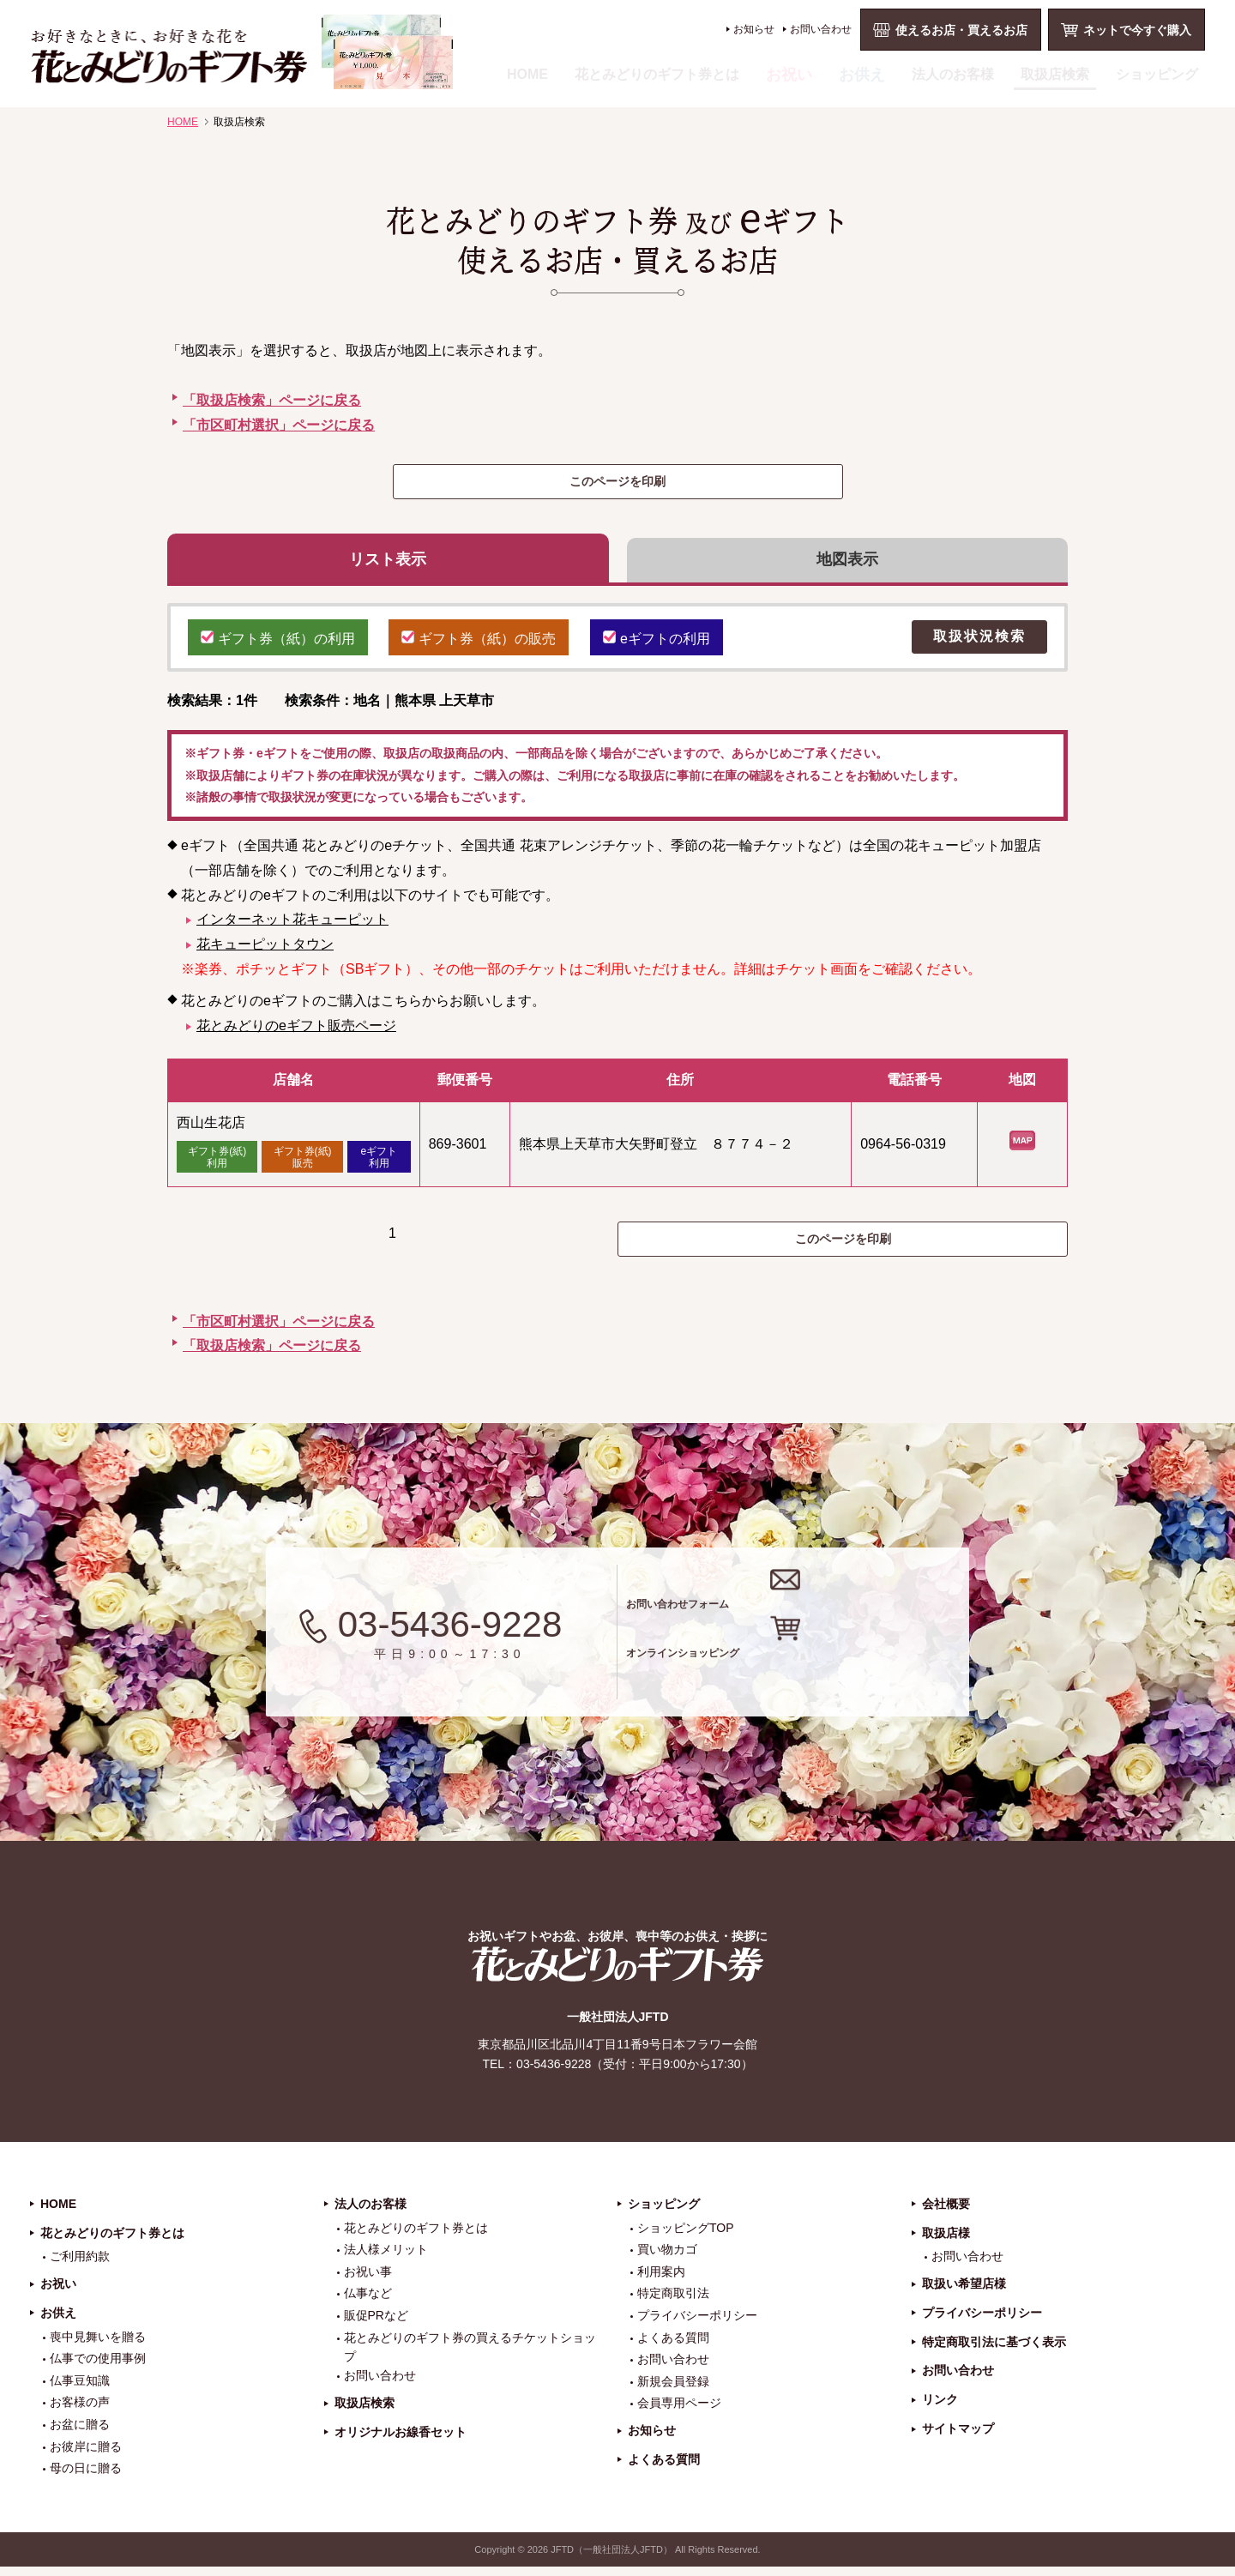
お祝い (789, 74)
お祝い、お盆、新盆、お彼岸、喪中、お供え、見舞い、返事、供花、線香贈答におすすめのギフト (241, 52)
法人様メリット (386, 2258)
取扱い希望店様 (964, 2293)
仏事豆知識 (80, 2390)
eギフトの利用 (656, 644)
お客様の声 (80, 2411)
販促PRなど (376, 2325)
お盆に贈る (80, 2433)
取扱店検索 (1055, 74)
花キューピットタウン (265, 952)
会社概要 (946, 2213)
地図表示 (847, 563)
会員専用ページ (679, 2412)
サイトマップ (958, 2438)
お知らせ (753, 29)
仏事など (368, 2302)
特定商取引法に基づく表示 (994, 2350)
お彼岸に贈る (86, 2455)
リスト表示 (388, 563)
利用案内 (661, 2281)
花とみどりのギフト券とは (657, 74)
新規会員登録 (673, 2391)
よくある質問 (673, 2346)
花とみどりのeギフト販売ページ (296, 1033)
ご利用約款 (80, 2265)
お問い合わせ (821, 29)
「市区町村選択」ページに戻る (279, 425)
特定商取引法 (673, 2302)
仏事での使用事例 (98, 2367)
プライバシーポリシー (697, 2325)
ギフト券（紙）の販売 (478, 644)
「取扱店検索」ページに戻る (272, 400)
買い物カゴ (667, 2258)
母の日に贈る (86, 2477)
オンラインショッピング (817, 1674)
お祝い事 (368, 2281)
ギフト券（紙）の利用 (278, 644)
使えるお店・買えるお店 (961, 30)
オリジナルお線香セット (400, 2441)
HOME (527, 74)
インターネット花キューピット (292, 927)
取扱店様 (946, 2241)
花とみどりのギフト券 (617, 1972)
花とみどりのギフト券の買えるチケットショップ (470, 2355)
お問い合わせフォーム (805, 1605)
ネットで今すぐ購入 (1137, 30)
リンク (940, 2409)
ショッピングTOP (685, 2236)
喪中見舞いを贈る (98, 2345)
